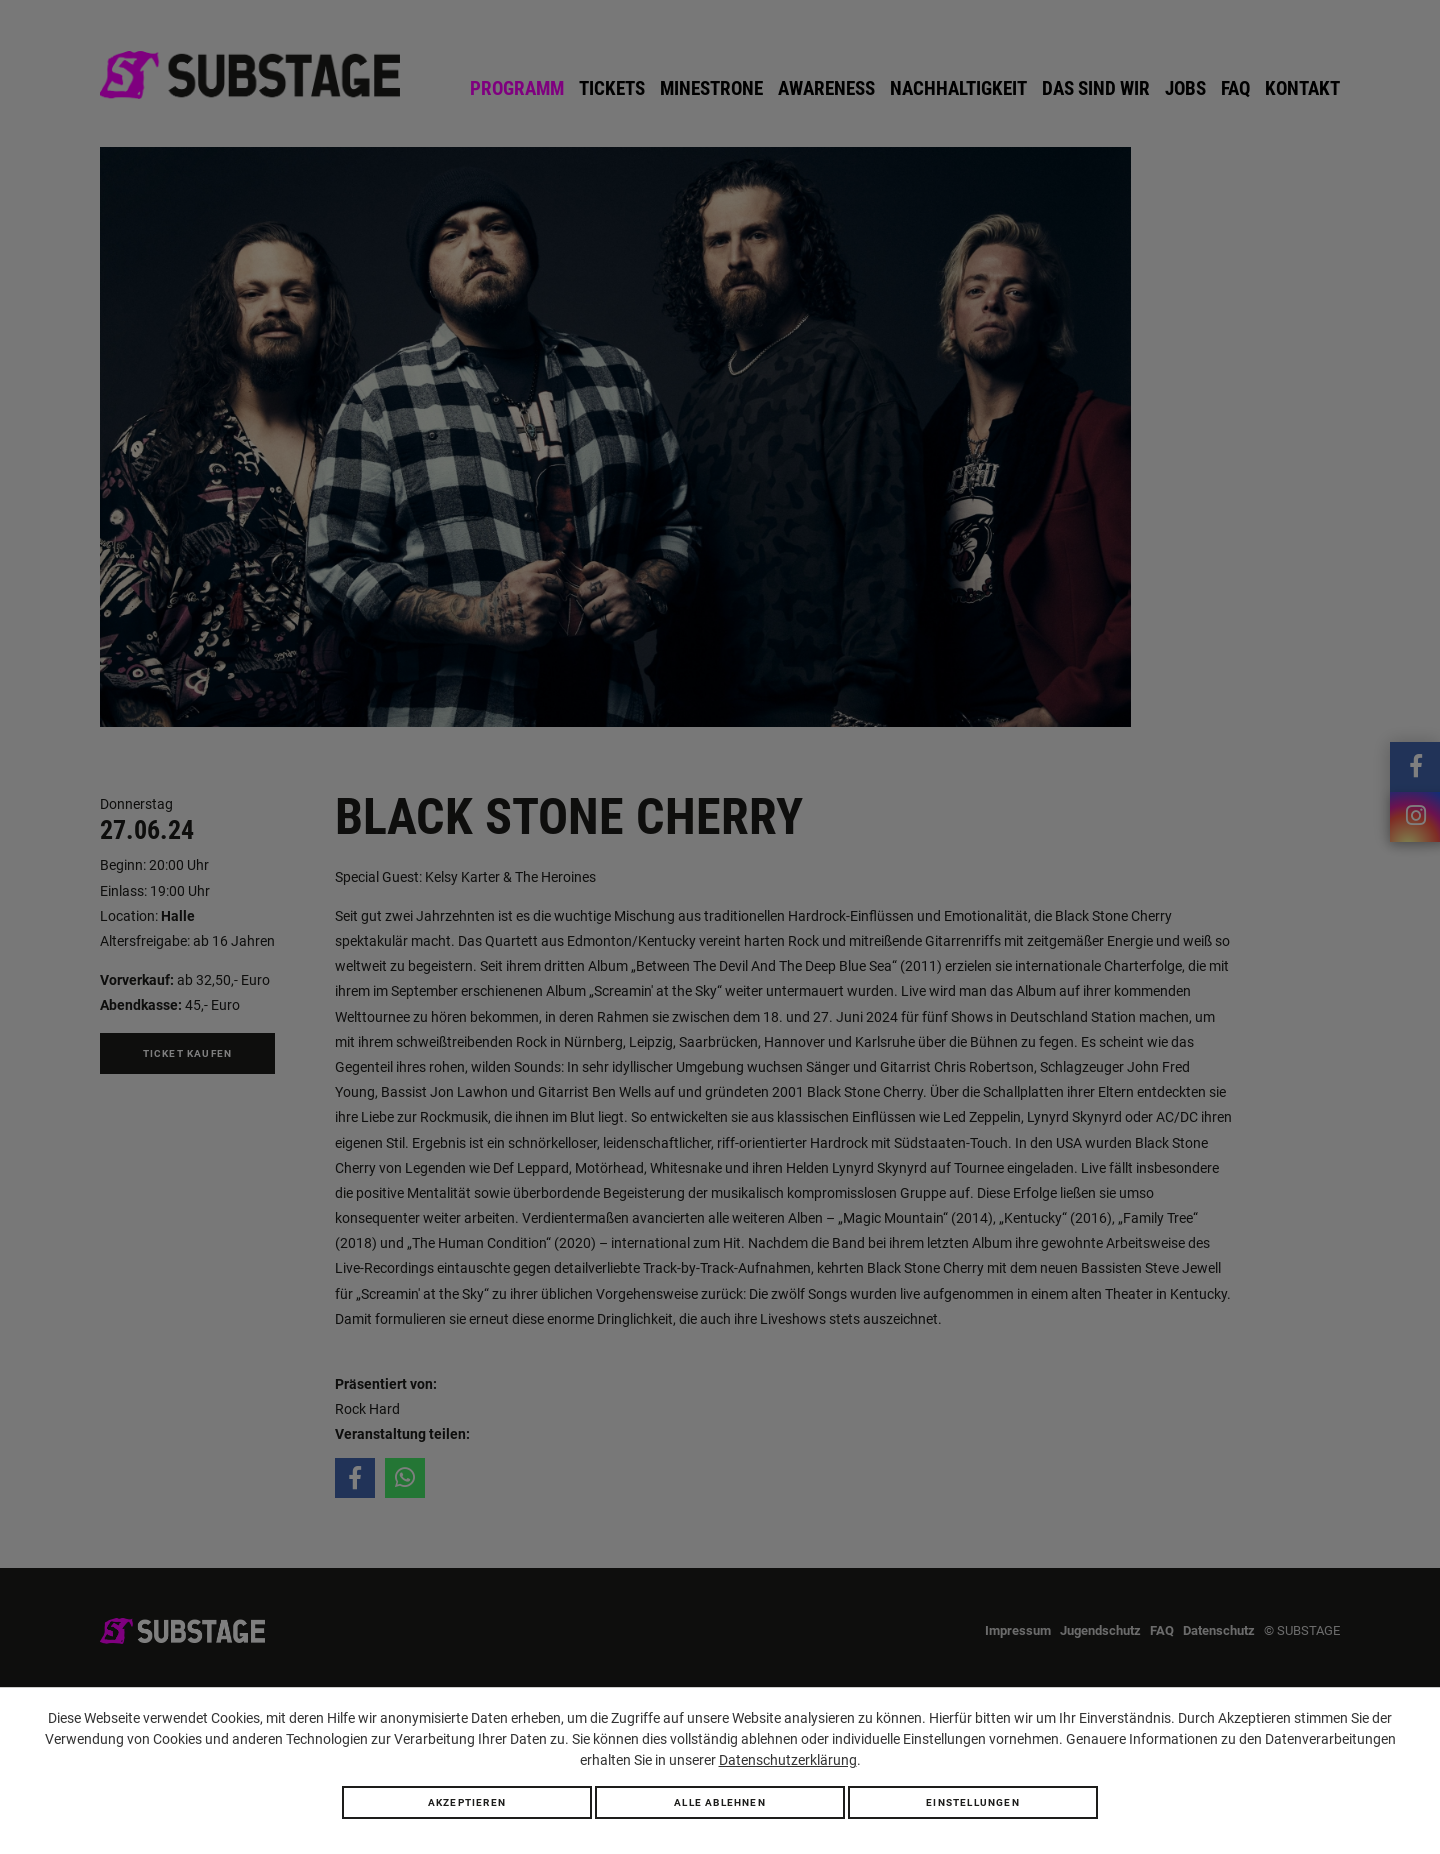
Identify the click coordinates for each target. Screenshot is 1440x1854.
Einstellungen (973, 1802)
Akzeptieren (467, 1802)
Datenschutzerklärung (788, 1760)
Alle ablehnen (720, 1802)
